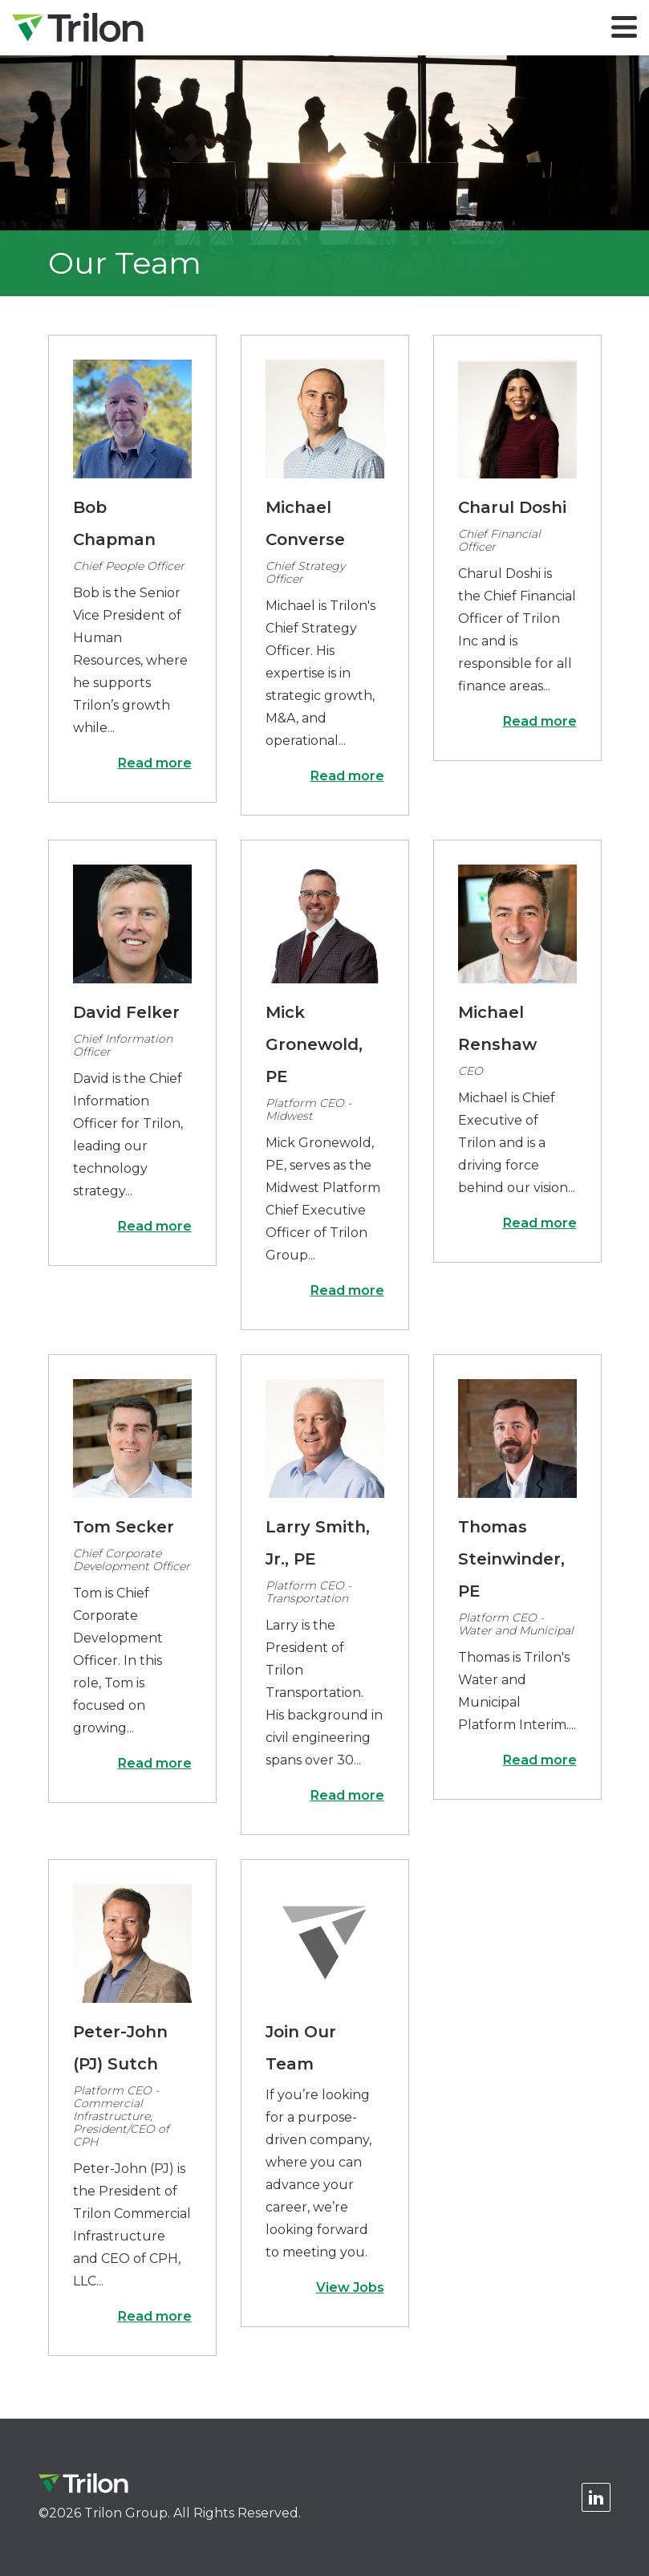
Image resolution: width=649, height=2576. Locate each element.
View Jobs (350, 2287)
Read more (155, 763)
